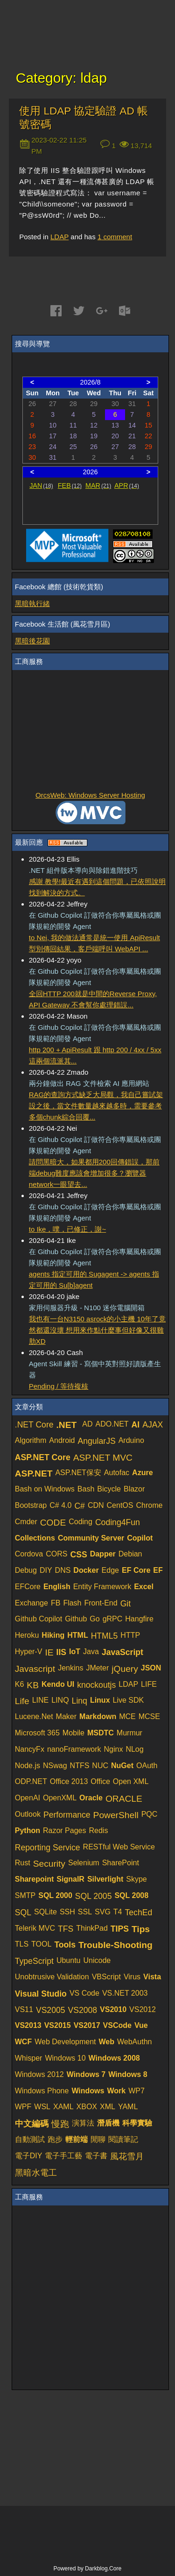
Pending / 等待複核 (59, 1386)
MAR (98, 485)
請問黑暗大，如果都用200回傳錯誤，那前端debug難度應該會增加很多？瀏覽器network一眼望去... (94, 1173)
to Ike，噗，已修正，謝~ (67, 1229)
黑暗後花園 (32, 641)
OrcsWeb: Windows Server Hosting (90, 795)
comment (115, 237)
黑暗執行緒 (32, 603)
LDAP (59, 237)
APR (126, 485)
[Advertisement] (90, 731)
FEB (70, 485)
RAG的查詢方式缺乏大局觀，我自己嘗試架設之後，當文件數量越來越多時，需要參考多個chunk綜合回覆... (96, 1106)
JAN (41, 485)
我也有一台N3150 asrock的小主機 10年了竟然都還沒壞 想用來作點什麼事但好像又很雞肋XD (97, 1330)
